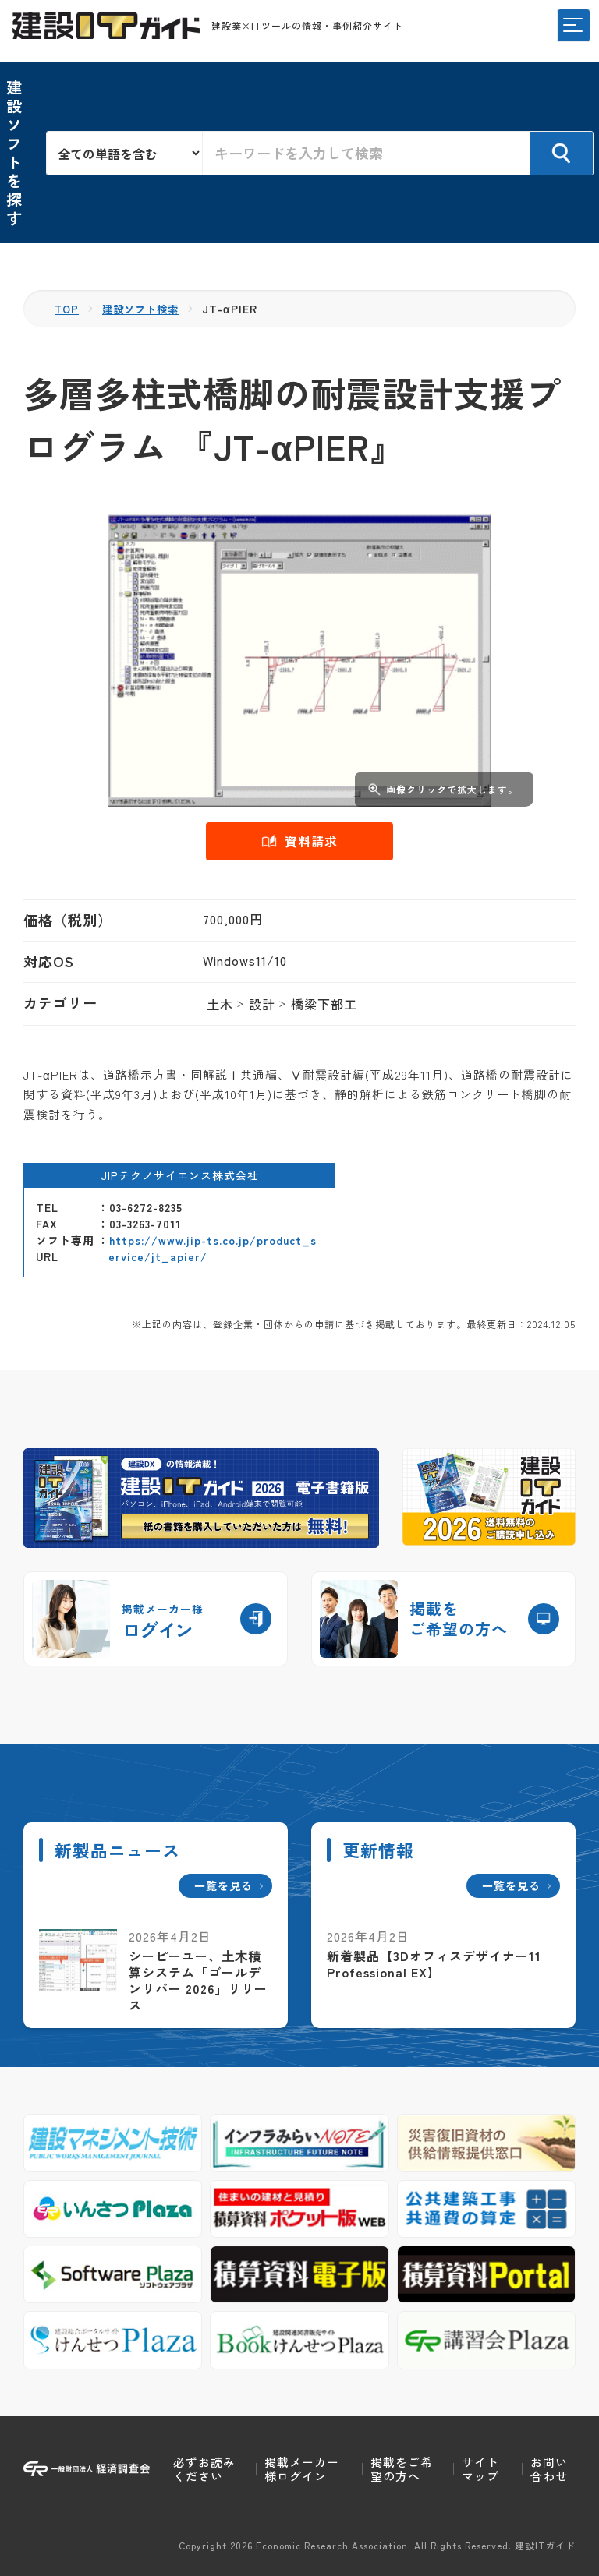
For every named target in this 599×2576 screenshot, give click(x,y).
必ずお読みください (204, 2469)
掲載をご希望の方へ (401, 2469)
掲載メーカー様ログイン (301, 2469)
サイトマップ (480, 2469)
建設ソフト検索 (145, 308)
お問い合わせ (549, 2469)
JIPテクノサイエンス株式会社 (180, 1175)
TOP (67, 308)
